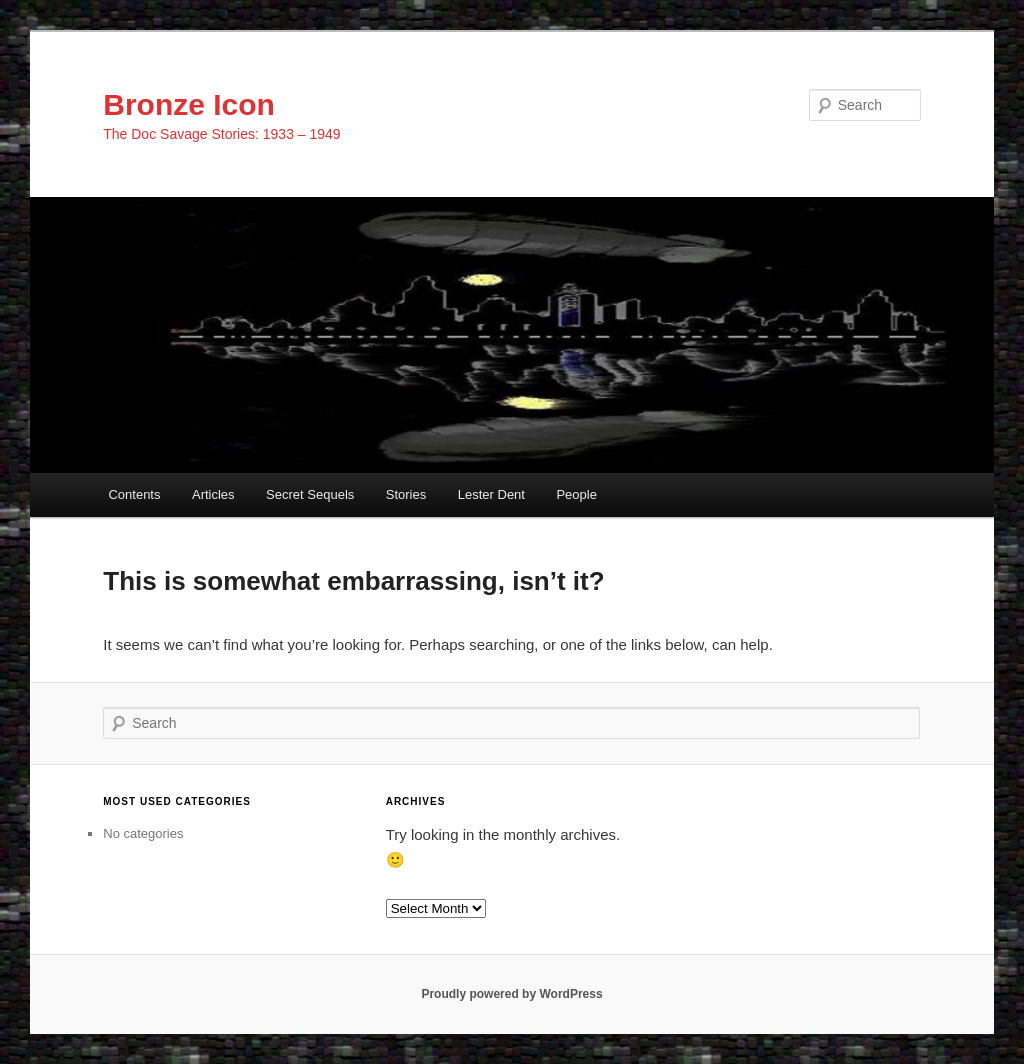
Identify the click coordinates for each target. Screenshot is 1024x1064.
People (576, 494)
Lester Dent (491, 494)
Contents (134, 494)
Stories (406, 494)
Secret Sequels (310, 494)
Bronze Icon (189, 104)
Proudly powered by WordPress (511, 994)
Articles (213, 494)
